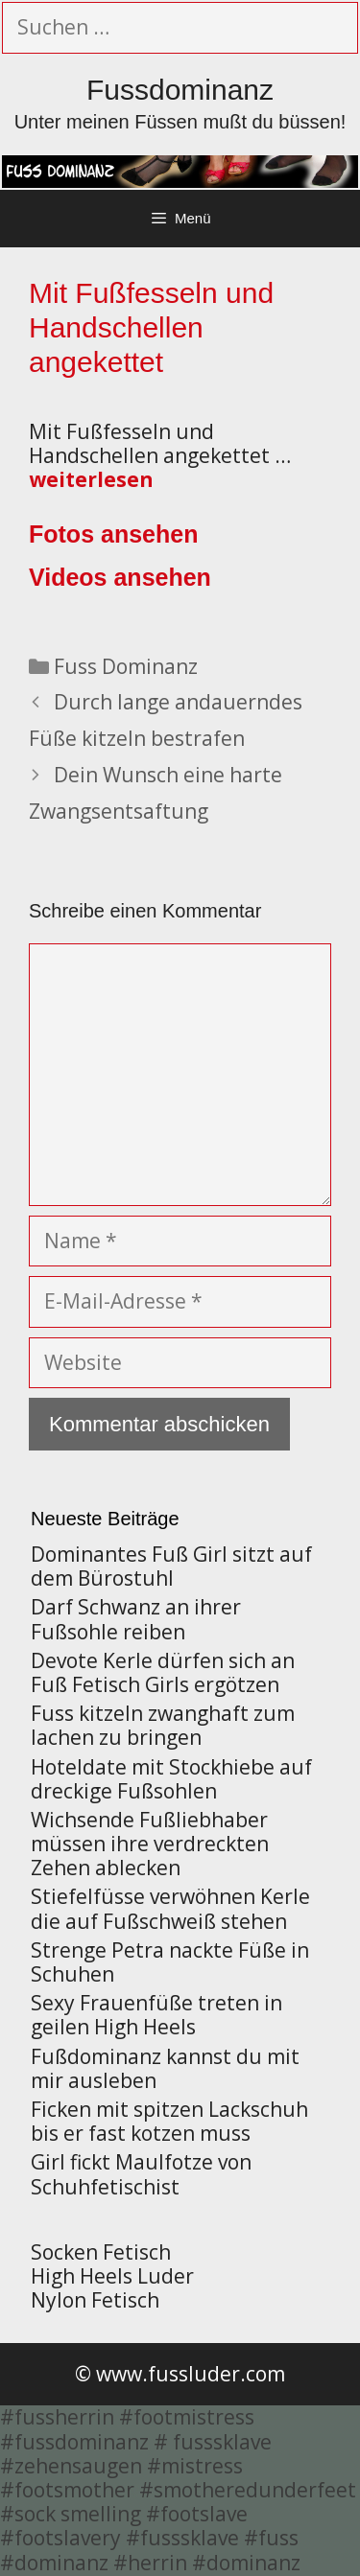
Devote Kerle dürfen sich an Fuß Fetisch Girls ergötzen (163, 1672)
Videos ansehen (120, 577)
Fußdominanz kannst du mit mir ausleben (165, 2068)
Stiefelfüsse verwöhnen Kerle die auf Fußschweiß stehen (170, 1908)
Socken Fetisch (101, 2252)
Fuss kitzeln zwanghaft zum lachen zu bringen (163, 1725)
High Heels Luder (112, 2276)
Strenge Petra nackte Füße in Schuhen (170, 1962)
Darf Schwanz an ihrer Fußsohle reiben (136, 1618)
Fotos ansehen (113, 534)
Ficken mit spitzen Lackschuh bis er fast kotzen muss (169, 2121)
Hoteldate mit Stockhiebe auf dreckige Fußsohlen (171, 1778)
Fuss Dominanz (126, 666)
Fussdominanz (180, 89)
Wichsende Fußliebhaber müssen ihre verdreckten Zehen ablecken (150, 1843)
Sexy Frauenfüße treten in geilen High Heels (156, 2014)
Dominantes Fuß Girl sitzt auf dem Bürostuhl (171, 1566)
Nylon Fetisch (95, 2299)
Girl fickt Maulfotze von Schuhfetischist (141, 2173)
